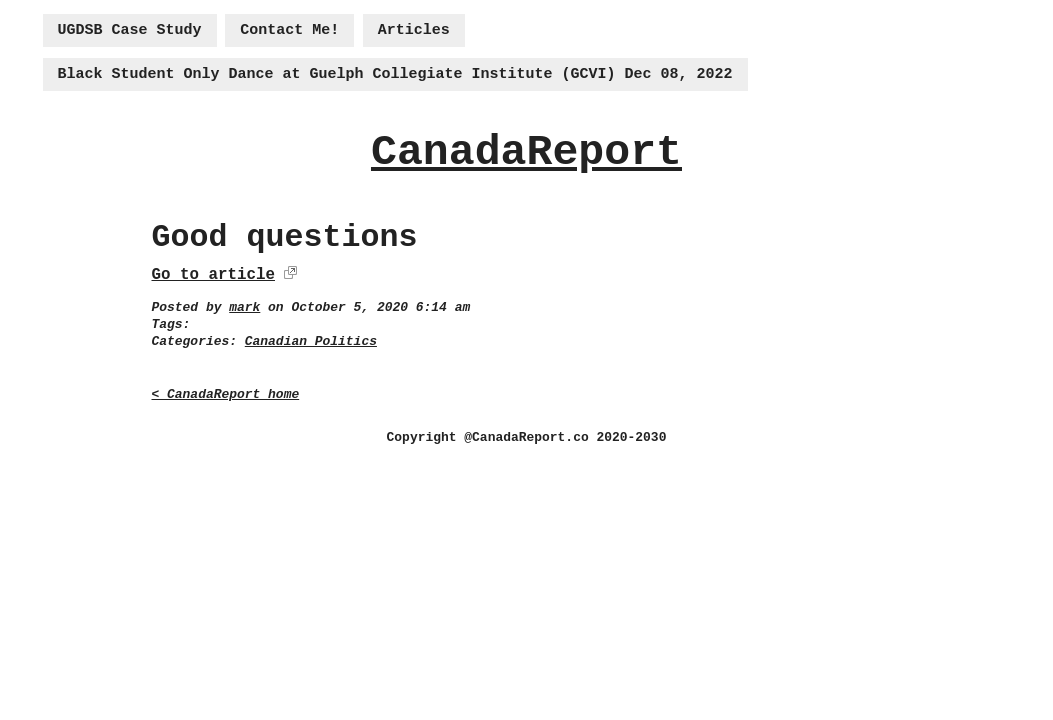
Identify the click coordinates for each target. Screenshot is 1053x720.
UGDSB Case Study (130, 30)
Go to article (213, 275)
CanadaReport (526, 152)
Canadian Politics (311, 341)
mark (244, 307)
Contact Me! (289, 30)
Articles (414, 30)
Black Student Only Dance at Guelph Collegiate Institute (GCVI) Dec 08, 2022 (395, 74)
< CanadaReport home (226, 394)
